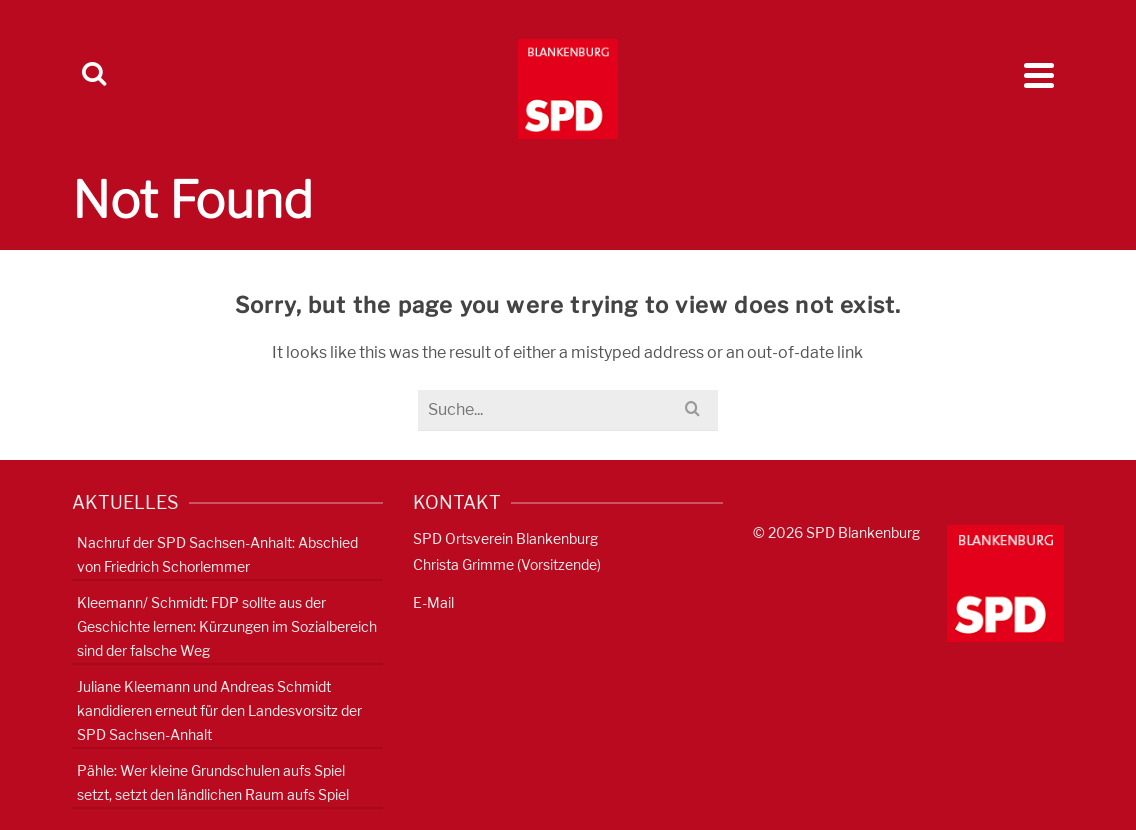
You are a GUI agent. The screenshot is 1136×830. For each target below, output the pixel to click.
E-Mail (433, 602)
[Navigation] (1039, 75)
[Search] (94, 75)
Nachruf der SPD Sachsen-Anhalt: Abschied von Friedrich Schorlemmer (217, 554)
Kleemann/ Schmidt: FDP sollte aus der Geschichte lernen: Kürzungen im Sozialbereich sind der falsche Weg (227, 626)
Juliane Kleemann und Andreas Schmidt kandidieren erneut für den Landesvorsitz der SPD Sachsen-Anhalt (219, 710)
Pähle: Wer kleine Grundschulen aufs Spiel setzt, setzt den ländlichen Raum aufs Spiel (213, 782)
